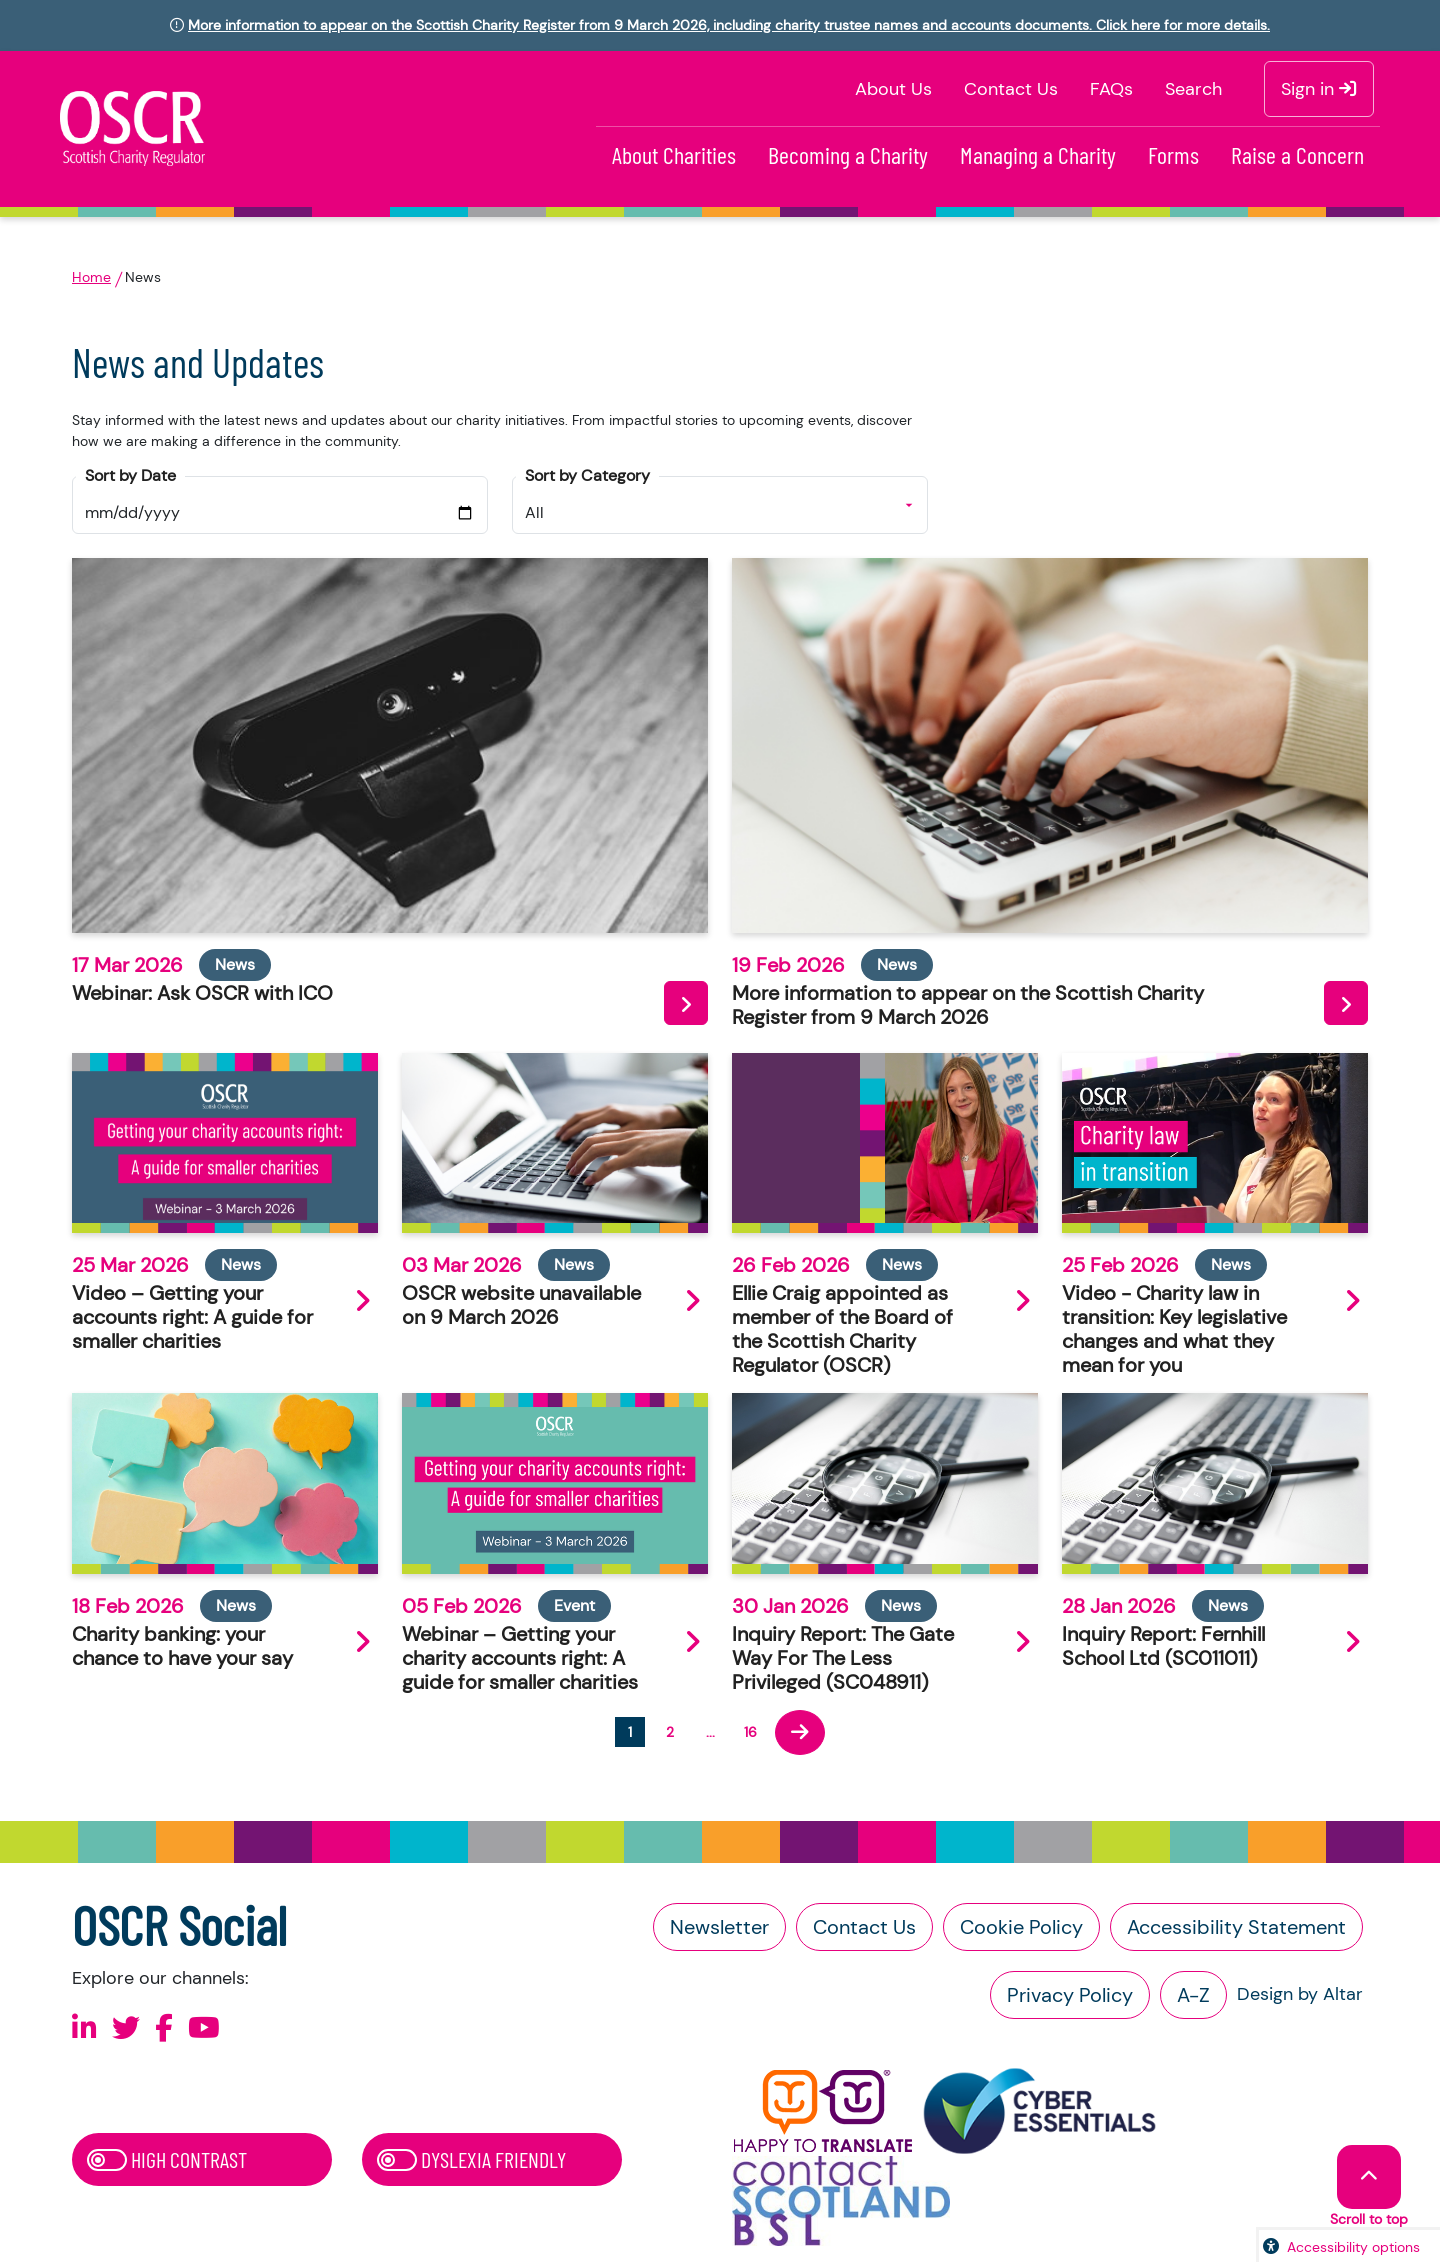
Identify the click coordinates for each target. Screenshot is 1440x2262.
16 (750, 1732)
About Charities (674, 154)
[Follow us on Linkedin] (84, 2028)
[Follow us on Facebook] (164, 2028)
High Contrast (167, 2159)
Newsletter (719, 1927)
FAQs (1111, 89)
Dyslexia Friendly (471, 2159)
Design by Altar (1300, 1994)
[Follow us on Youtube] (204, 2028)
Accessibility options (1353, 2247)
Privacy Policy (1070, 1995)
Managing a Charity (1038, 154)
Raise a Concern (1297, 154)
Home (91, 277)
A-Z (1193, 1995)
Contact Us (1011, 89)
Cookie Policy (1021, 1927)
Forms (1173, 154)
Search (1193, 89)
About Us (893, 89)
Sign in (1319, 89)
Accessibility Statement (1236, 1927)
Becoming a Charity (848, 154)
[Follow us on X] (126, 2028)
